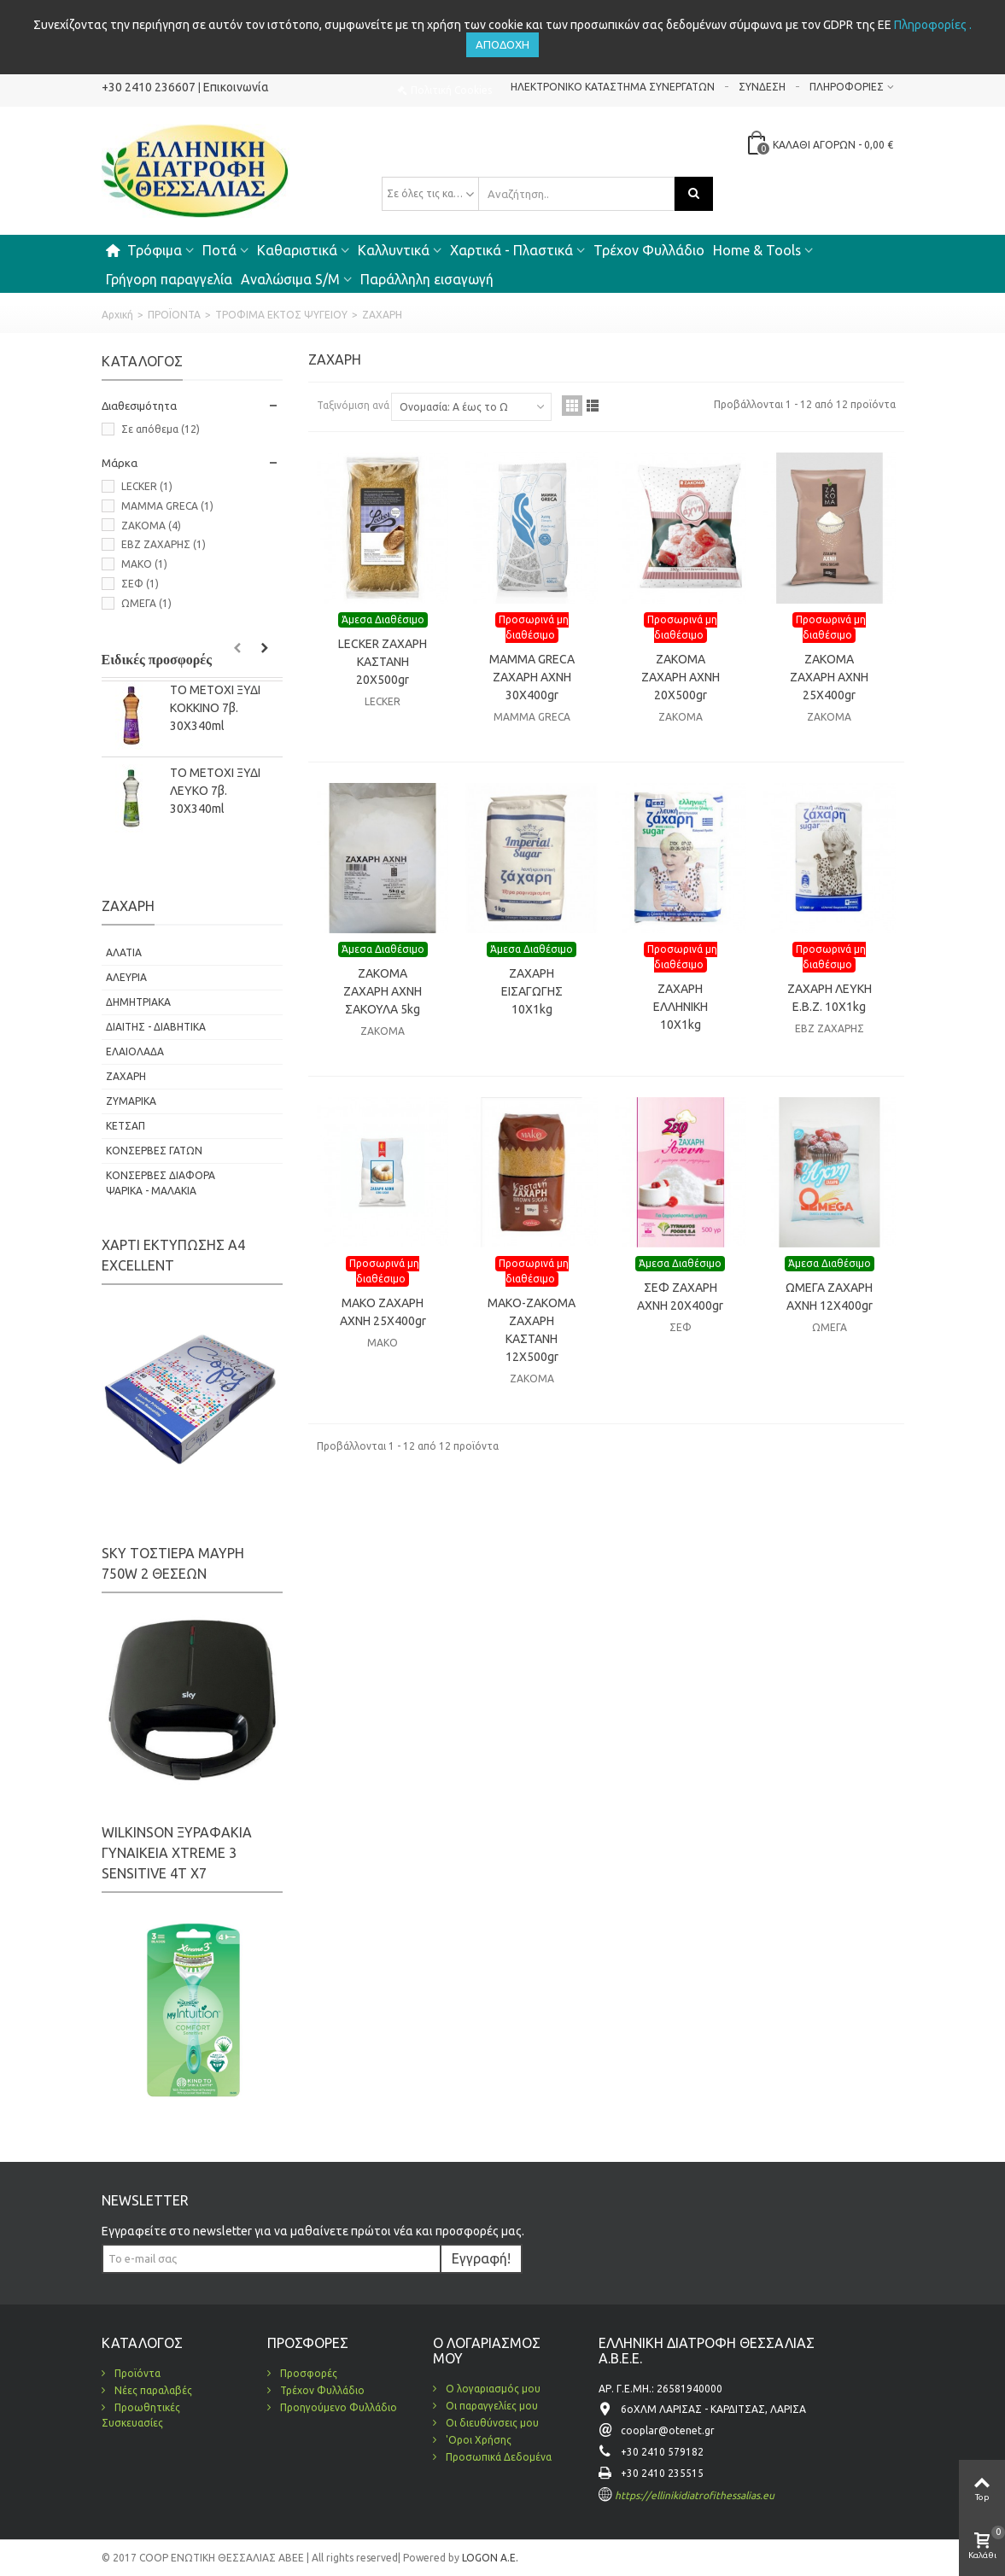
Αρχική (117, 314)
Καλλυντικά (393, 250)
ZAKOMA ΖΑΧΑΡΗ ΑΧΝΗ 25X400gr (829, 677)
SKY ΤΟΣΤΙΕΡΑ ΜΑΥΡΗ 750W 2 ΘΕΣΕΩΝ (173, 1563)
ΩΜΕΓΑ (146, 603)
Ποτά (219, 250)
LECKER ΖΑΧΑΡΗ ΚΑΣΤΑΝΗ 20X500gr (382, 661)
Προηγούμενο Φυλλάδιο (337, 2407)
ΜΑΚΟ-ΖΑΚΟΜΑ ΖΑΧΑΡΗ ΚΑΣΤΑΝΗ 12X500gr (532, 1330)
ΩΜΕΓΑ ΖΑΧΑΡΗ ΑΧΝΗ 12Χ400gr (829, 1296)
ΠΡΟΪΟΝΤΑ (174, 314)
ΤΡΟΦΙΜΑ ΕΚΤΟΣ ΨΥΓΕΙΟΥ (281, 314)
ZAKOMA (151, 525)
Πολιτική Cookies (451, 90)
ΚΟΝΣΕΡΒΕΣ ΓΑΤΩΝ (154, 1150)
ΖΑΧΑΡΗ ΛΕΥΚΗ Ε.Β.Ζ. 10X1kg (829, 997)
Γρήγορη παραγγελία (169, 279)
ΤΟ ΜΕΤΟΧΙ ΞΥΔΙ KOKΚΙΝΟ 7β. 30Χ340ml (215, 708)
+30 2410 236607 (149, 87)
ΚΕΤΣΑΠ (125, 1125)
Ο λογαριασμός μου (491, 2388)
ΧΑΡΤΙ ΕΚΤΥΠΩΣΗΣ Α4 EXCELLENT (173, 1255)
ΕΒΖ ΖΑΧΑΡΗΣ (163, 544)
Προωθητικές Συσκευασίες (141, 2415)
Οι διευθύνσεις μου (491, 2422)
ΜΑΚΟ (144, 564)
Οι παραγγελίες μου (490, 2405)
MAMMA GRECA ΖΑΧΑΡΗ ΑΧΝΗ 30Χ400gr (532, 677)
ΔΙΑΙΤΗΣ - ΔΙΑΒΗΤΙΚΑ (156, 1026)
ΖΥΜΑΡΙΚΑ (131, 1101)
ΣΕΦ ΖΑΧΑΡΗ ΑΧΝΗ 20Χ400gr (680, 1296)
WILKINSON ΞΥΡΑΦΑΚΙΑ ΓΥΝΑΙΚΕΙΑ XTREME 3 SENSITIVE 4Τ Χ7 (177, 1853)
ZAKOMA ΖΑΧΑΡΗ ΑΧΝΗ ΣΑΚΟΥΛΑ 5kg (382, 991)
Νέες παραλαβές (152, 2390)
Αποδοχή (502, 44)
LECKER (146, 486)
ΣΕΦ (140, 583)
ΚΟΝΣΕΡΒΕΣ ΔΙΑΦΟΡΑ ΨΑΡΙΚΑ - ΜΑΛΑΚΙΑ (160, 1183)
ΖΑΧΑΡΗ (126, 1076)
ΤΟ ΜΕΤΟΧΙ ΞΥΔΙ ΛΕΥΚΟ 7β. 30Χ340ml (215, 790)
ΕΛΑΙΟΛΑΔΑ (135, 1051)
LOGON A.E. (488, 2557)
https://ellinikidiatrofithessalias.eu (694, 2495)
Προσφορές (307, 2373)
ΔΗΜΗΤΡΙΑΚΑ (138, 1002)
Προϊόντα (136, 2373)
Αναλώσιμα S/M (290, 279)
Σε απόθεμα (160, 429)
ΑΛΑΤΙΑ (124, 952)
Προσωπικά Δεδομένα (497, 2456)
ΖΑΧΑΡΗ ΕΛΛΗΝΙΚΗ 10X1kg (680, 1006)
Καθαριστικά (297, 250)
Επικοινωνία (236, 87)
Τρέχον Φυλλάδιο (648, 250)
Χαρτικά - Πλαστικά (511, 250)
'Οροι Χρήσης (477, 2439)
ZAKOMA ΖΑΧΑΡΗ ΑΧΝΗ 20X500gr (680, 677)
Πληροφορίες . (933, 25)
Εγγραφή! (481, 2258)
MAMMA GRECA (167, 505)
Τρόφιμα (154, 250)
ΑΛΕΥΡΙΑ (126, 977)
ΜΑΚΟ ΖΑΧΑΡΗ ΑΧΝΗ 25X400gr (383, 1312)
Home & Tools (757, 250)
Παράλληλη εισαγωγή (427, 279)
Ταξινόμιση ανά (353, 405)
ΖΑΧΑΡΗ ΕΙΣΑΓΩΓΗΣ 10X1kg (532, 991)
